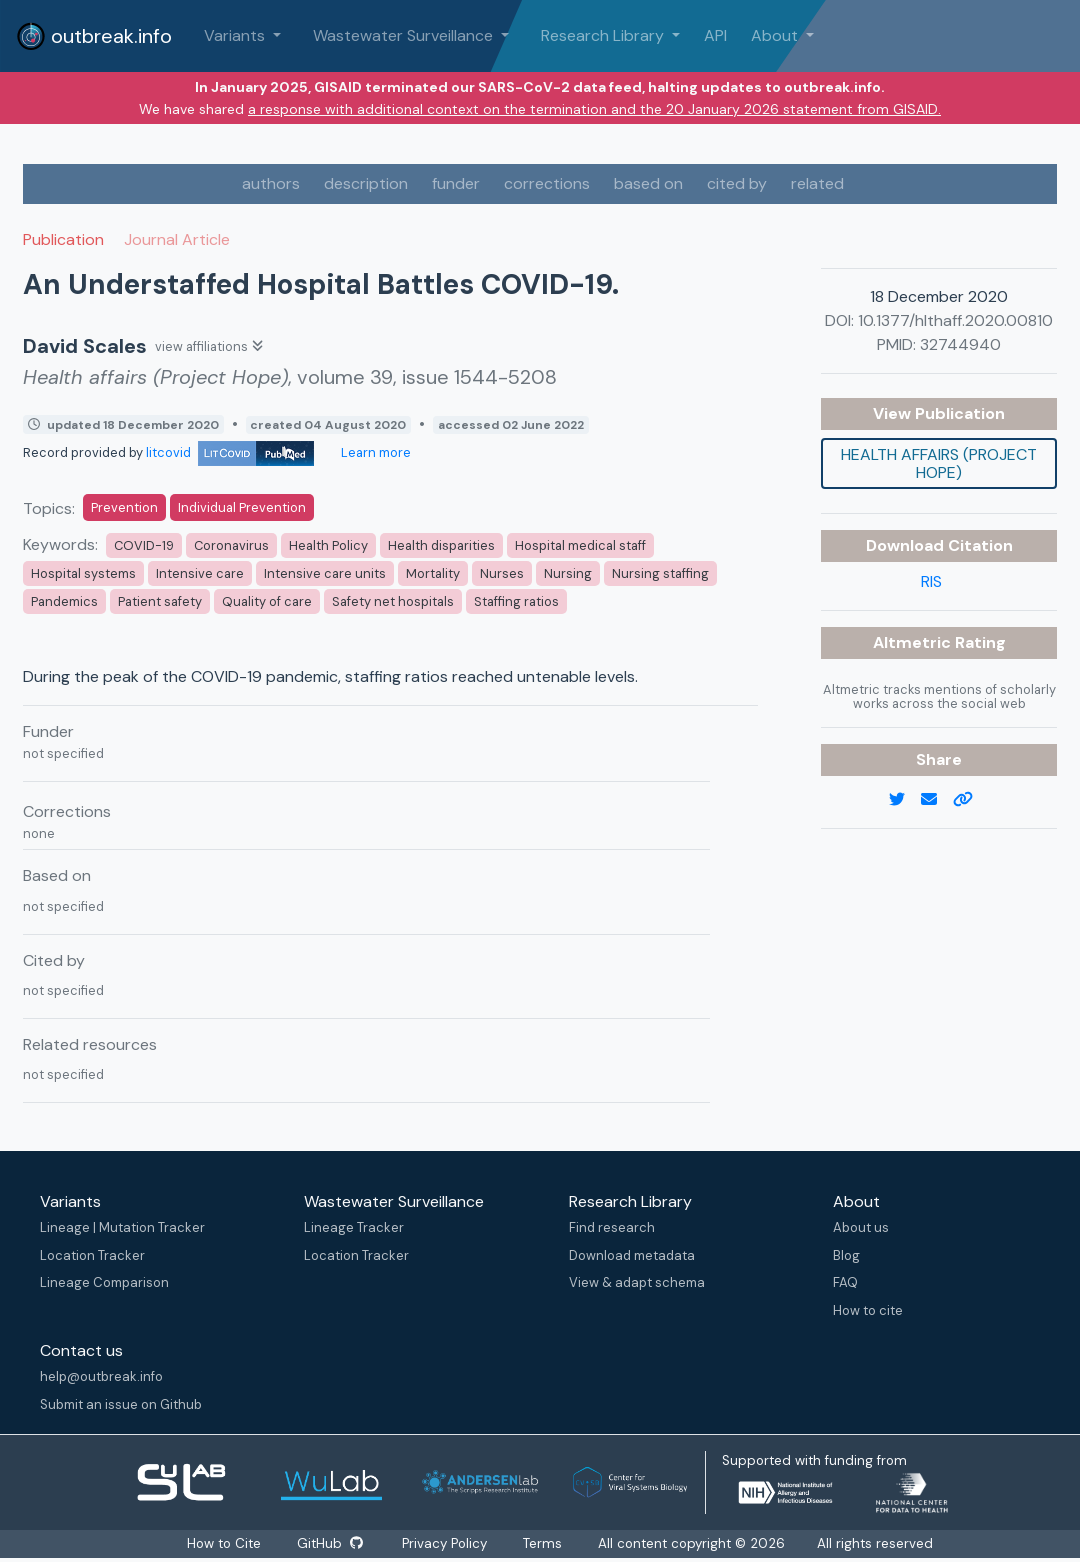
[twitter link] (905, 800)
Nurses (502, 573)
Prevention (124, 507)
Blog (846, 1255)
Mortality (433, 573)
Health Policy (328, 545)
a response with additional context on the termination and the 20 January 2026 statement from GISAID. (594, 109)
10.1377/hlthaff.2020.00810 (955, 320)
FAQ (845, 1282)
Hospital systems (83, 573)
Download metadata (632, 1255)
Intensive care (200, 573)
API (715, 35)
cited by (737, 183)
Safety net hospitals (393, 601)
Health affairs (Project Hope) (939, 463)
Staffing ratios (516, 601)
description (366, 183)
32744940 (960, 344)
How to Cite (224, 1543)
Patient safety (160, 601)
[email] (937, 800)
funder (456, 183)
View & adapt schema (637, 1282)
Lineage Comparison (104, 1282)
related (817, 183)
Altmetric (914, 642)
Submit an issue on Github (121, 1404)
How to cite (868, 1310)
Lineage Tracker (354, 1227)
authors (271, 183)
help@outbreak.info (101, 1376)
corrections (547, 183)
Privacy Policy (446, 1543)
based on (648, 183)
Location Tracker (92, 1255)
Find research (612, 1227)
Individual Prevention (242, 507)
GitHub (329, 1543)
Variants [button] (236, 35)
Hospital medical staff (580, 545)
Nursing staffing (660, 573)
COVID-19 (144, 545)
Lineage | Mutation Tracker (122, 1227)
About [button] (776, 35)
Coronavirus (231, 545)
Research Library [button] (604, 35)
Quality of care (267, 601)
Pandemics (64, 601)
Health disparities (441, 545)
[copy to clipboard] (971, 800)
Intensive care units (325, 573)
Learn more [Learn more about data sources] (374, 452)
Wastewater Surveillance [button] (405, 35)
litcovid (230, 452)
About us (861, 1227)
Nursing (568, 573)
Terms (544, 1543)
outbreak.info (94, 36)
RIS (931, 581)
